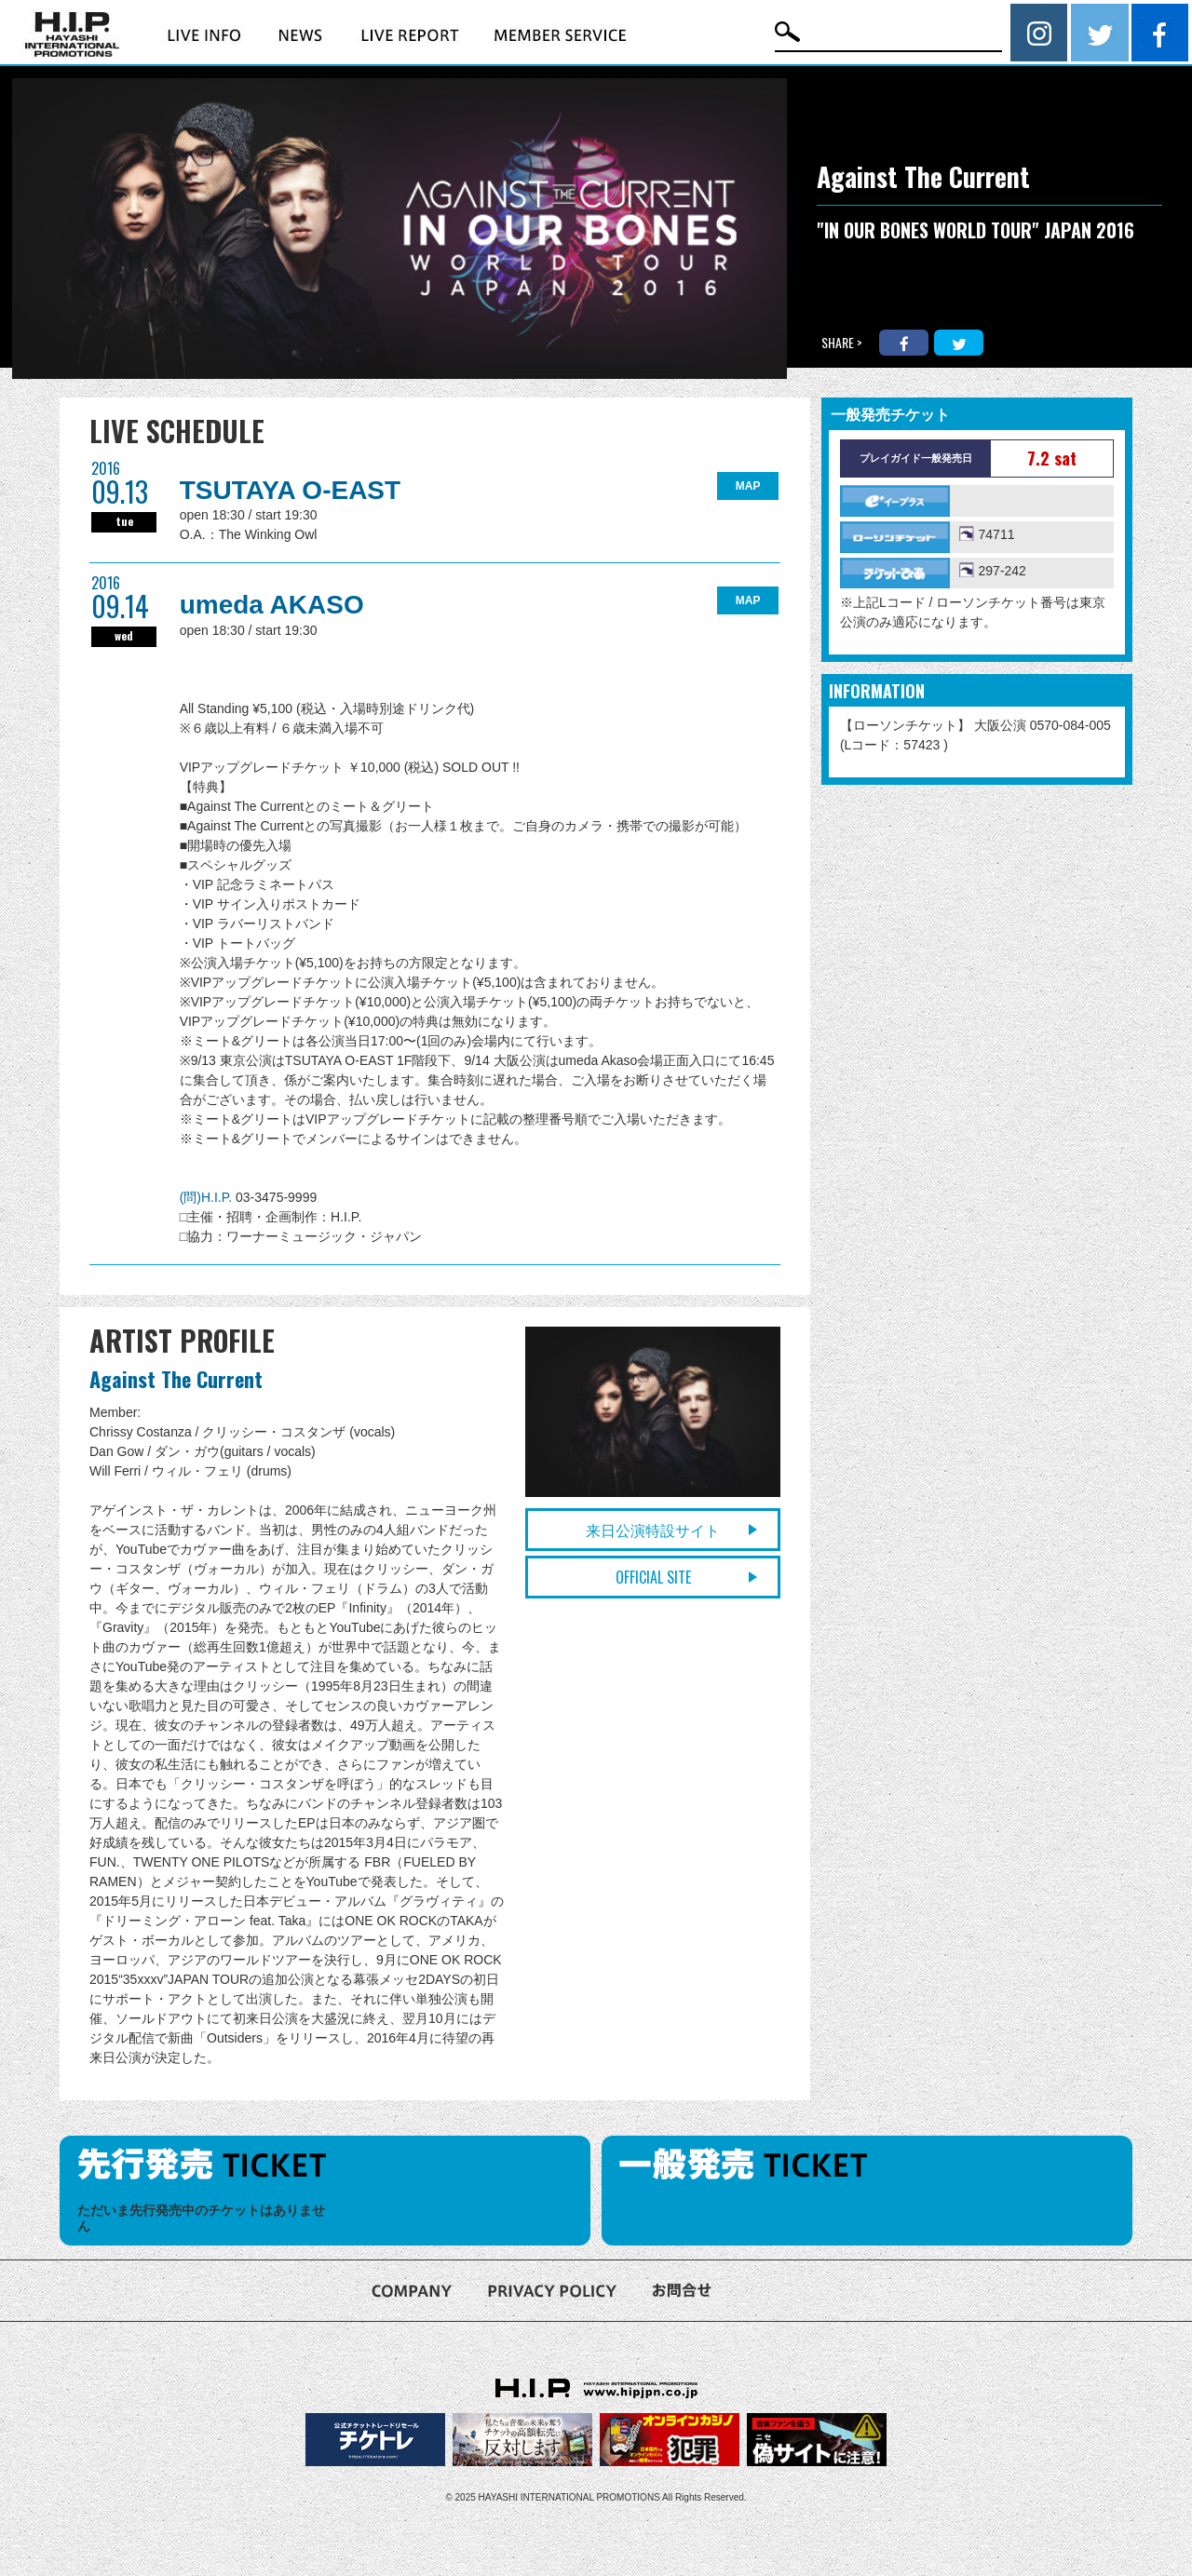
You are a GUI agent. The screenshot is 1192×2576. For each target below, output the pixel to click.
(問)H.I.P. (208, 1197)
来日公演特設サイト (653, 1529)
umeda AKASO (272, 604)
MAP (748, 485)
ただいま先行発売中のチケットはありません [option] (201, 2218)
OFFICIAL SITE (653, 1577)
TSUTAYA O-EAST (290, 490)
